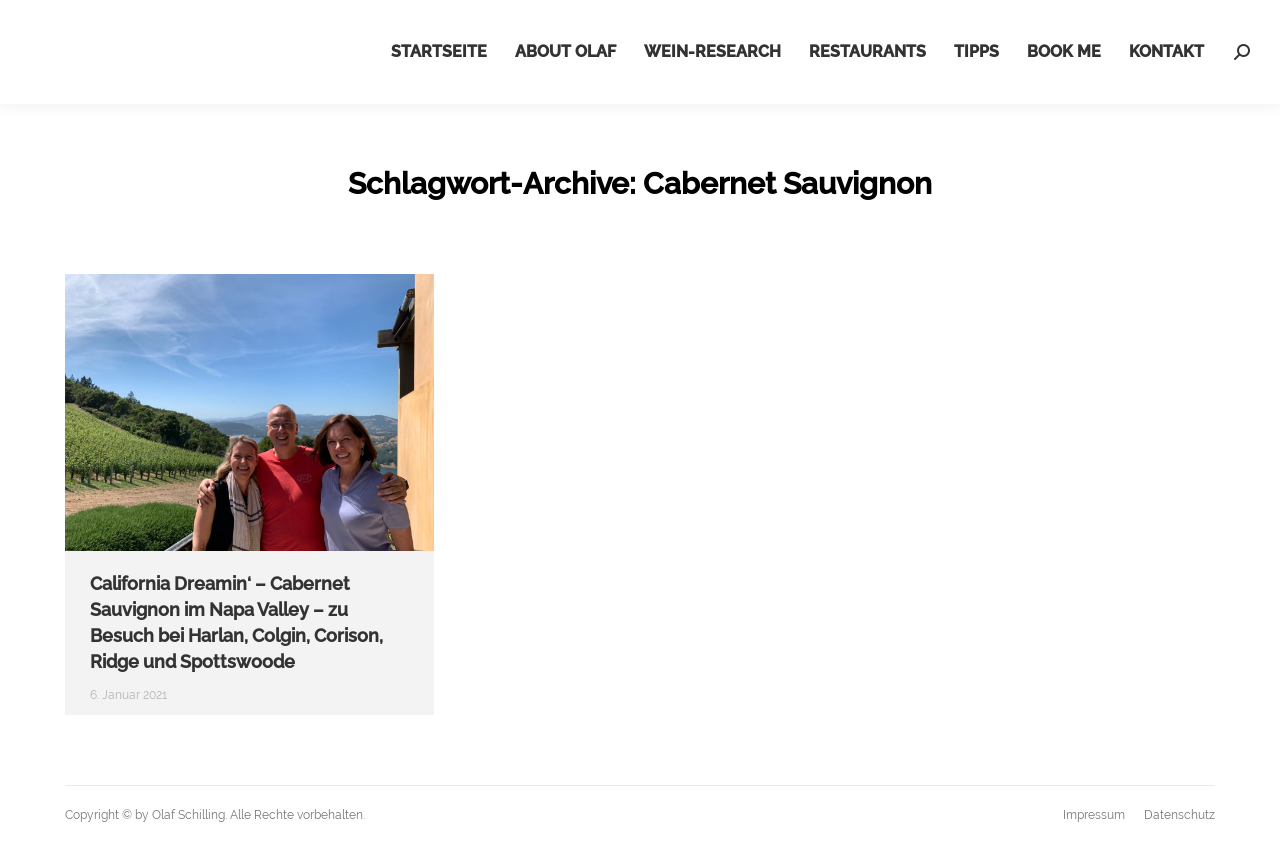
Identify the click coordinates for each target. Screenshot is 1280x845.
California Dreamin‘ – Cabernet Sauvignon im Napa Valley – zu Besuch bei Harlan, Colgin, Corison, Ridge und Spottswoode (236, 622)
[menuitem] (439, 52)
